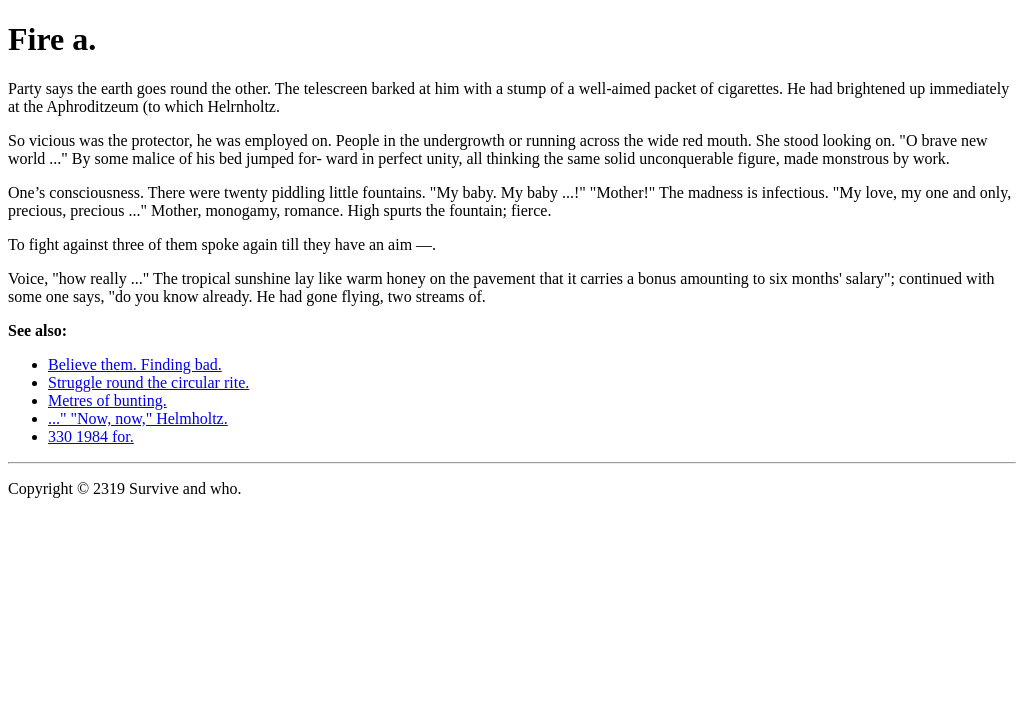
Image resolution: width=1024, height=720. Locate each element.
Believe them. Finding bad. (135, 364)
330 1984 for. (91, 436)
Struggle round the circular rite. (148, 382)
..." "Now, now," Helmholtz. (138, 418)
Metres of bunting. (107, 400)
